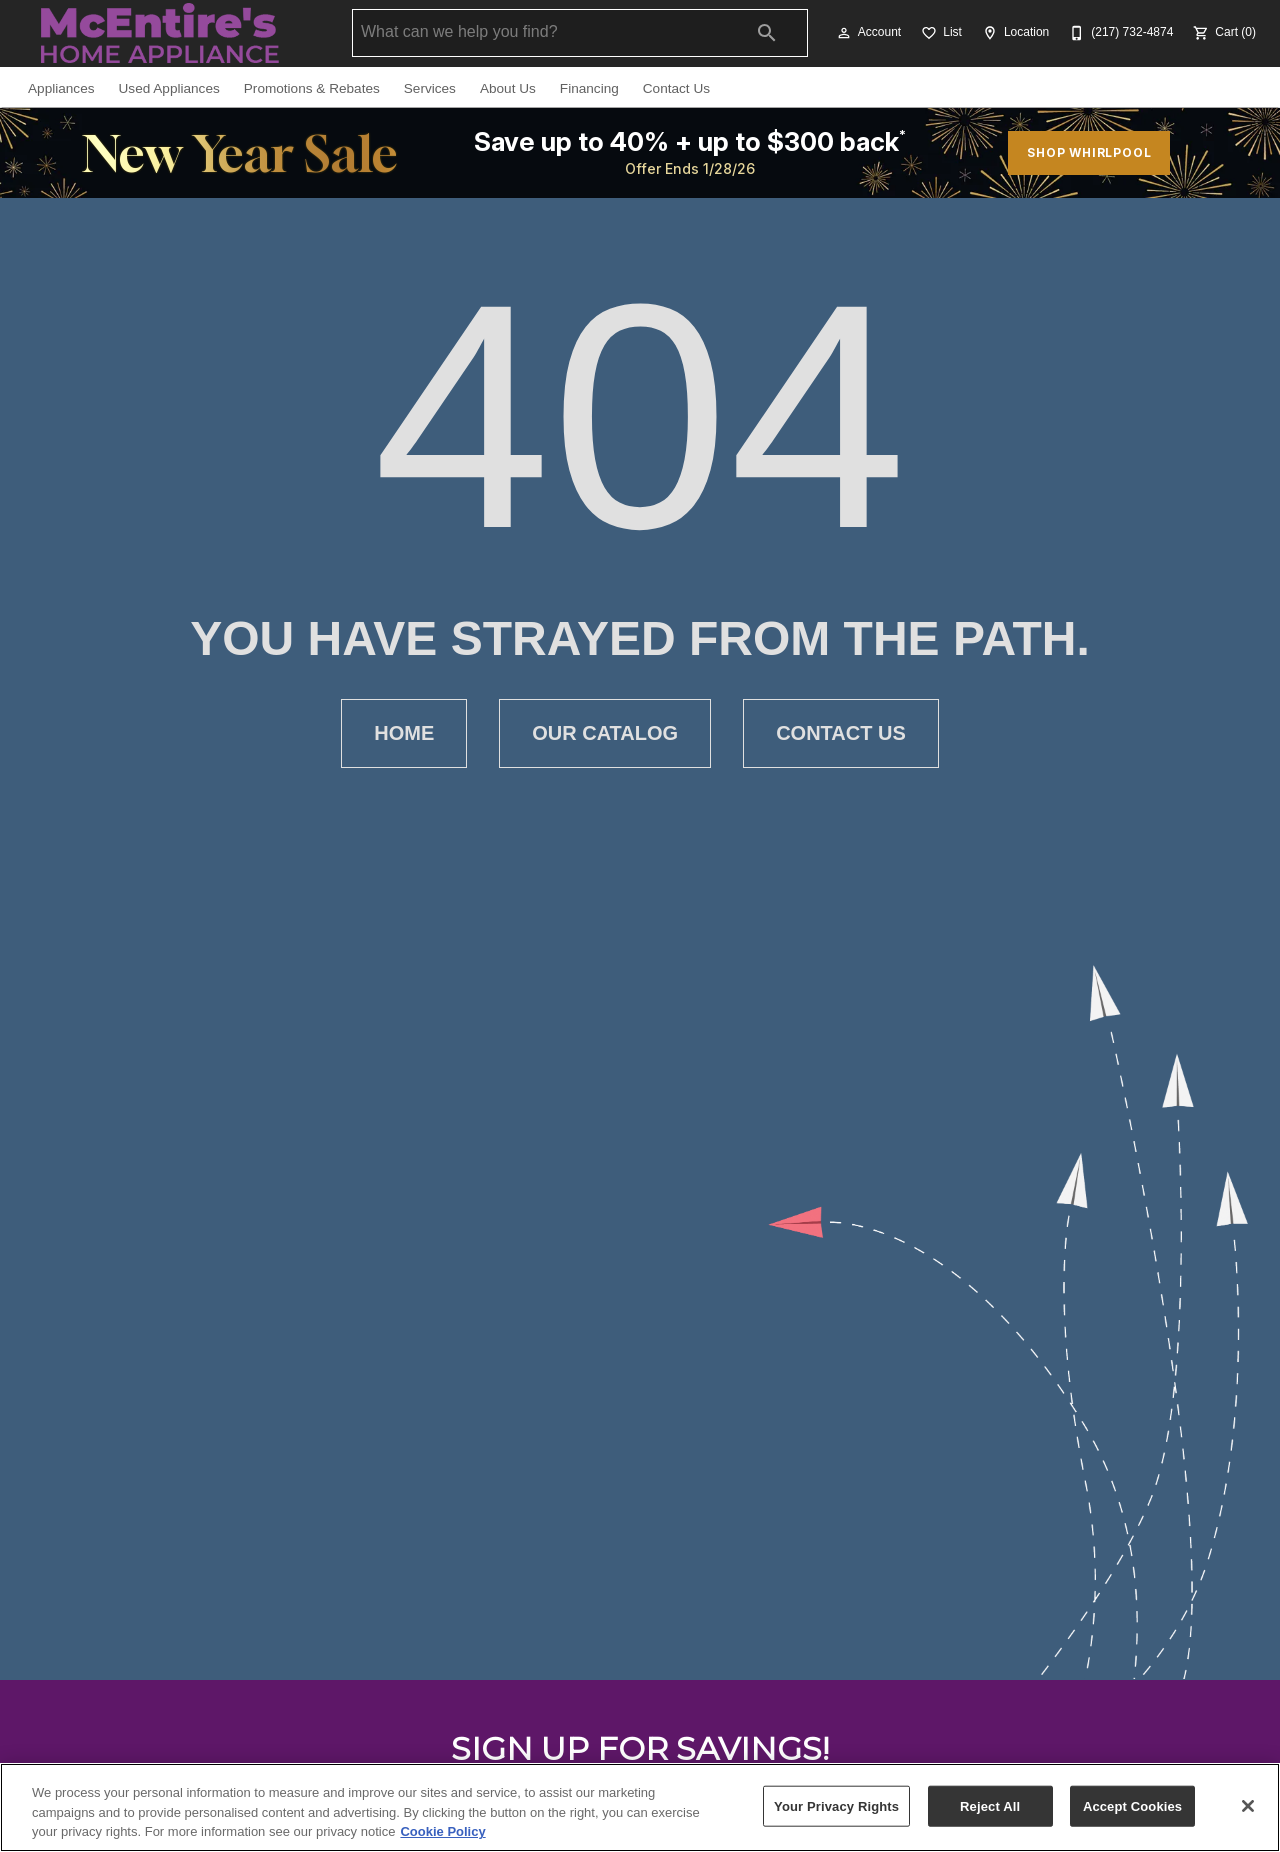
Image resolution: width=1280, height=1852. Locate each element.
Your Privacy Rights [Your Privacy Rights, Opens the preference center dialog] (836, 1805)
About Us (508, 88)
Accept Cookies (1132, 1805)
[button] (844, 33)
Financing (589, 88)
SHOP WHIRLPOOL (1089, 152)
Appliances (61, 88)
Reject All (990, 1805)
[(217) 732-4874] (1119, 33)
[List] (939, 33)
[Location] (1013, 33)
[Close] (1248, 1806)
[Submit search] (767, 33)
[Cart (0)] (1222, 33)
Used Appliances (169, 88)
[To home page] (160, 33)
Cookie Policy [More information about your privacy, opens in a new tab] (442, 1831)
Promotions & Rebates (312, 88)
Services (430, 88)
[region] (640, 1807)
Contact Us (676, 88)
